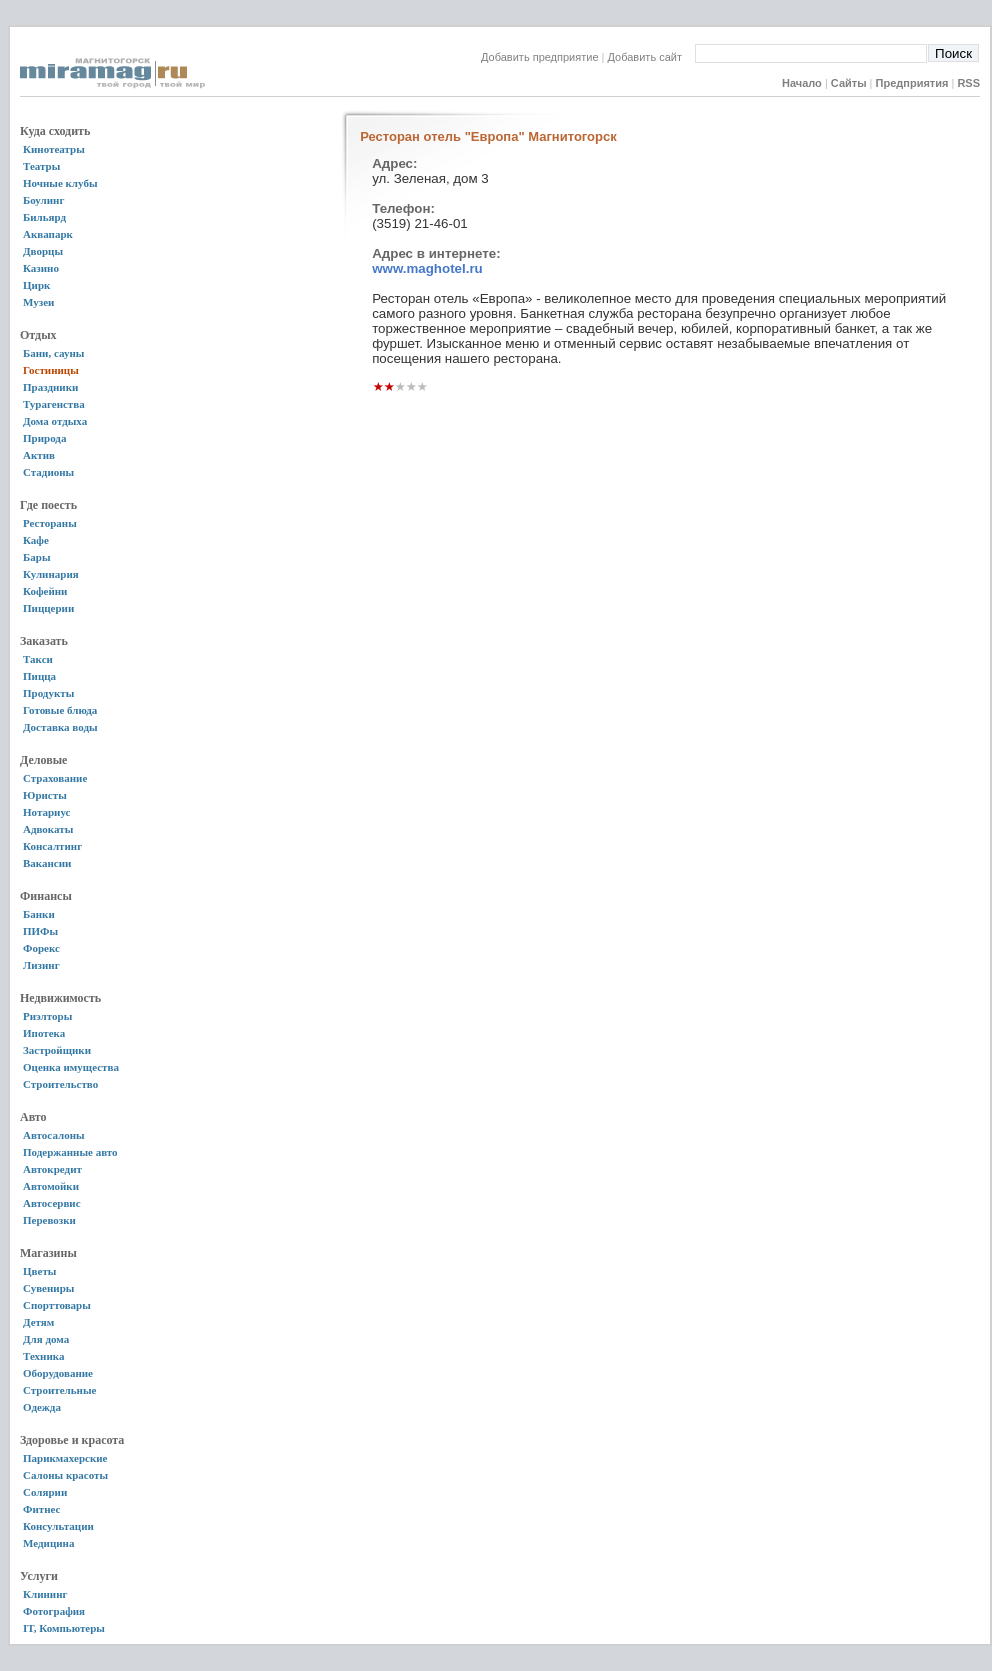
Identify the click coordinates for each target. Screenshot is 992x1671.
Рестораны (50, 523)
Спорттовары (57, 1305)
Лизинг (41, 965)
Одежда (42, 1407)
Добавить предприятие (540, 57)
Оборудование (58, 1373)
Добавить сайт (651, 57)
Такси (38, 659)
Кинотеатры (54, 149)
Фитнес (41, 1509)
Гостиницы (51, 370)
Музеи (38, 302)
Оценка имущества (71, 1067)
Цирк (36, 285)
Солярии (45, 1492)
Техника (43, 1356)
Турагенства (54, 404)
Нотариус (46, 812)
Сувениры (48, 1288)
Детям (38, 1322)
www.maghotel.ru (427, 268)
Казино (41, 268)
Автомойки (51, 1186)
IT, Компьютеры (64, 1628)
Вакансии (47, 863)
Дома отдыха (55, 421)
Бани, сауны (53, 353)
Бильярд (44, 217)
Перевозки (49, 1220)
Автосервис (52, 1203)
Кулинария (51, 574)
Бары (36, 557)
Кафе (36, 540)
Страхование (55, 778)
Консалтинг (52, 846)
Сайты (849, 83)
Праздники (50, 387)
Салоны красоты (65, 1475)
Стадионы (48, 472)
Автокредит (52, 1169)
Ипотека (44, 1033)
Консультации (58, 1526)
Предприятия (912, 83)
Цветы (39, 1271)
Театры (41, 166)
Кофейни (45, 591)
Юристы (45, 795)
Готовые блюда (60, 710)
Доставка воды (60, 727)
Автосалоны (54, 1135)
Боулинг (43, 200)
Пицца (39, 676)
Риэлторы (47, 1016)
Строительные (59, 1390)
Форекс (41, 948)
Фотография (54, 1611)
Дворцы (43, 251)
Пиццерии (48, 608)
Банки (39, 914)
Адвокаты (48, 829)
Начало (802, 83)
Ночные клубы (60, 183)
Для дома (46, 1339)
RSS (968, 83)
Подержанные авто (70, 1152)
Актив (39, 455)
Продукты (48, 693)
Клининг (45, 1594)
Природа (44, 438)
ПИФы (40, 931)
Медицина (48, 1543)
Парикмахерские (65, 1458)
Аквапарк (48, 234)
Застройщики (57, 1050)
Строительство (60, 1084)
